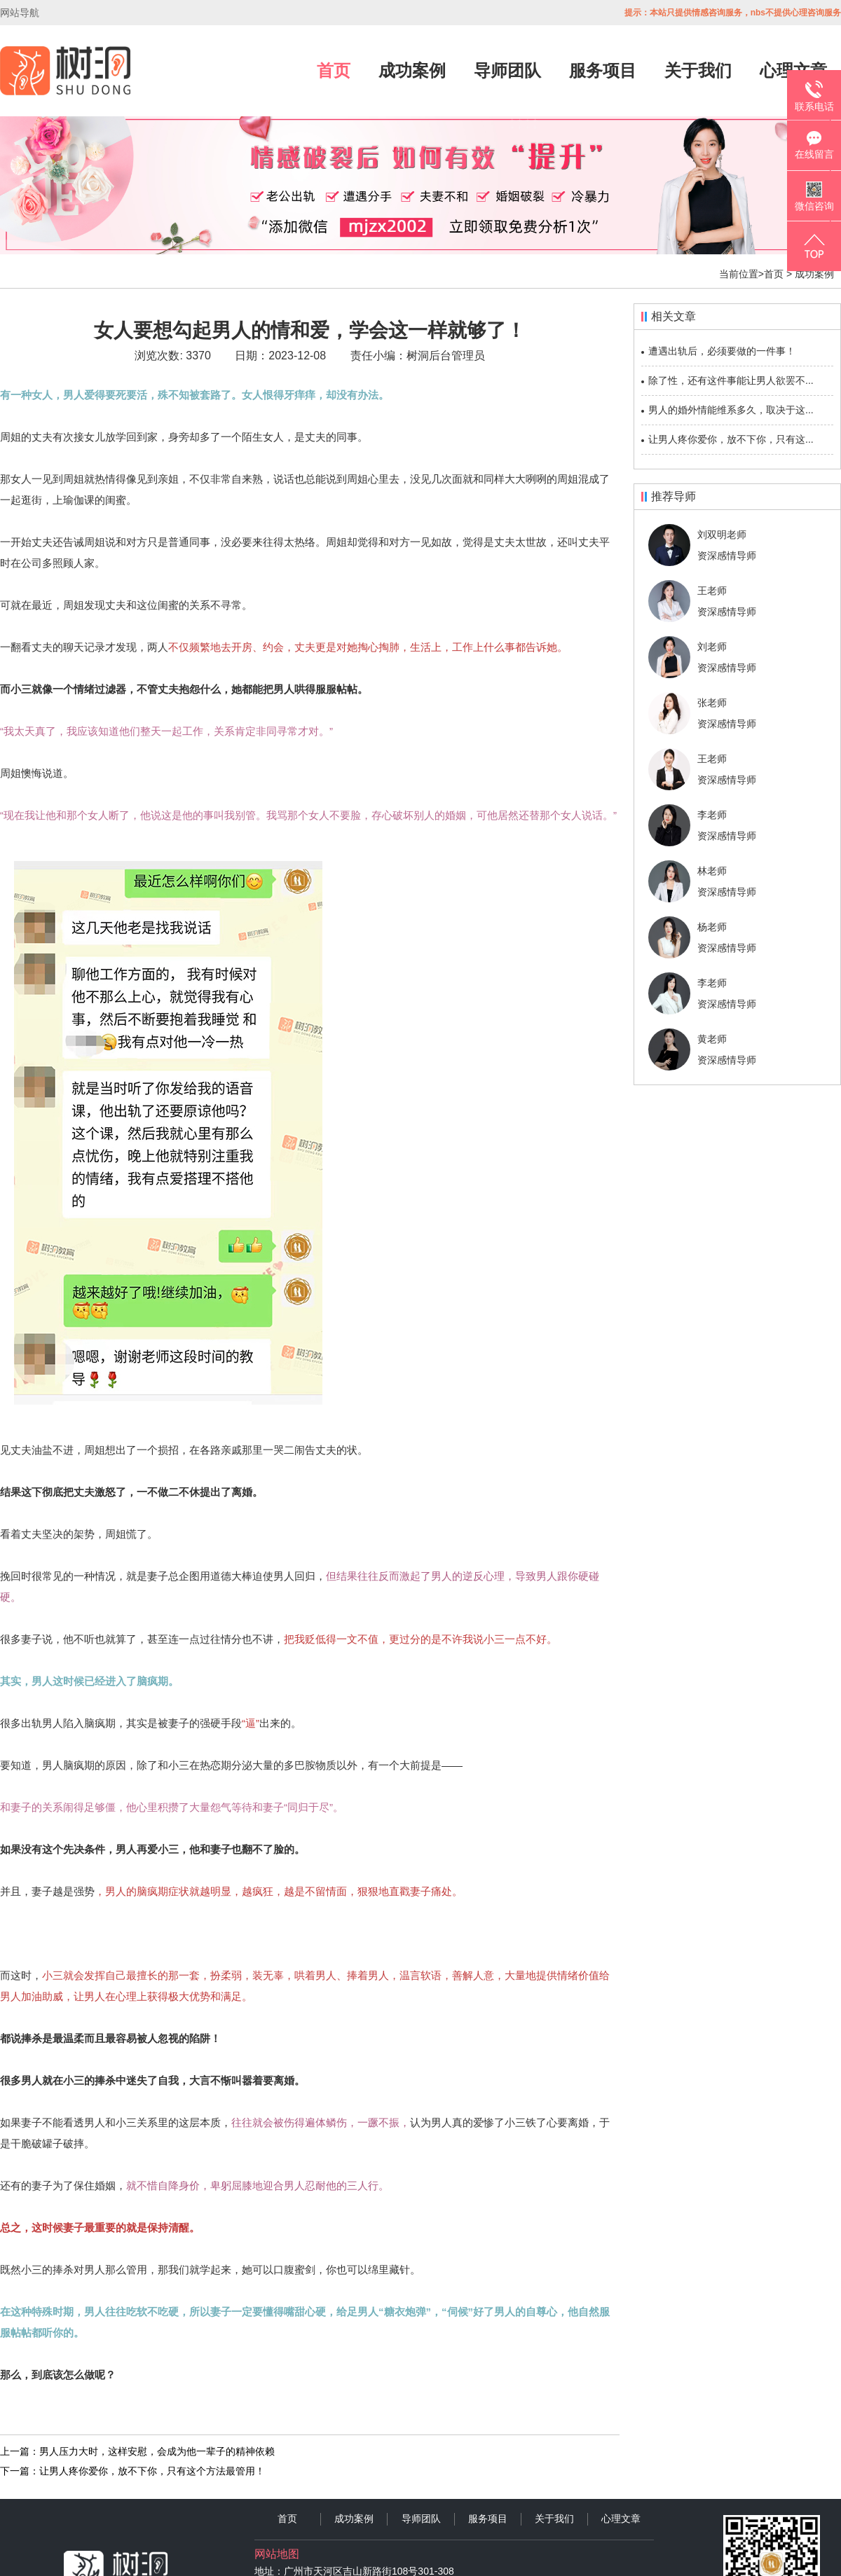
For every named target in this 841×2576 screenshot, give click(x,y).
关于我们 (698, 70)
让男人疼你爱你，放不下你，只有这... (731, 439)
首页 (333, 70)
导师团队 (507, 70)
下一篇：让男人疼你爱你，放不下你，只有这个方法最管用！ (132, 2471)
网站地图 (276, 2554)
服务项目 (602, 70)
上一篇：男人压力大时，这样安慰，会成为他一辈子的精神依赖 (137, 2451)
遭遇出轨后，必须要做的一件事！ (721, 351)
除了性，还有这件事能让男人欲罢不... (731, 380)
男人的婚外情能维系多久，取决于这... (731, 409)
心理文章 (621, 2518)
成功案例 (412, 70)
